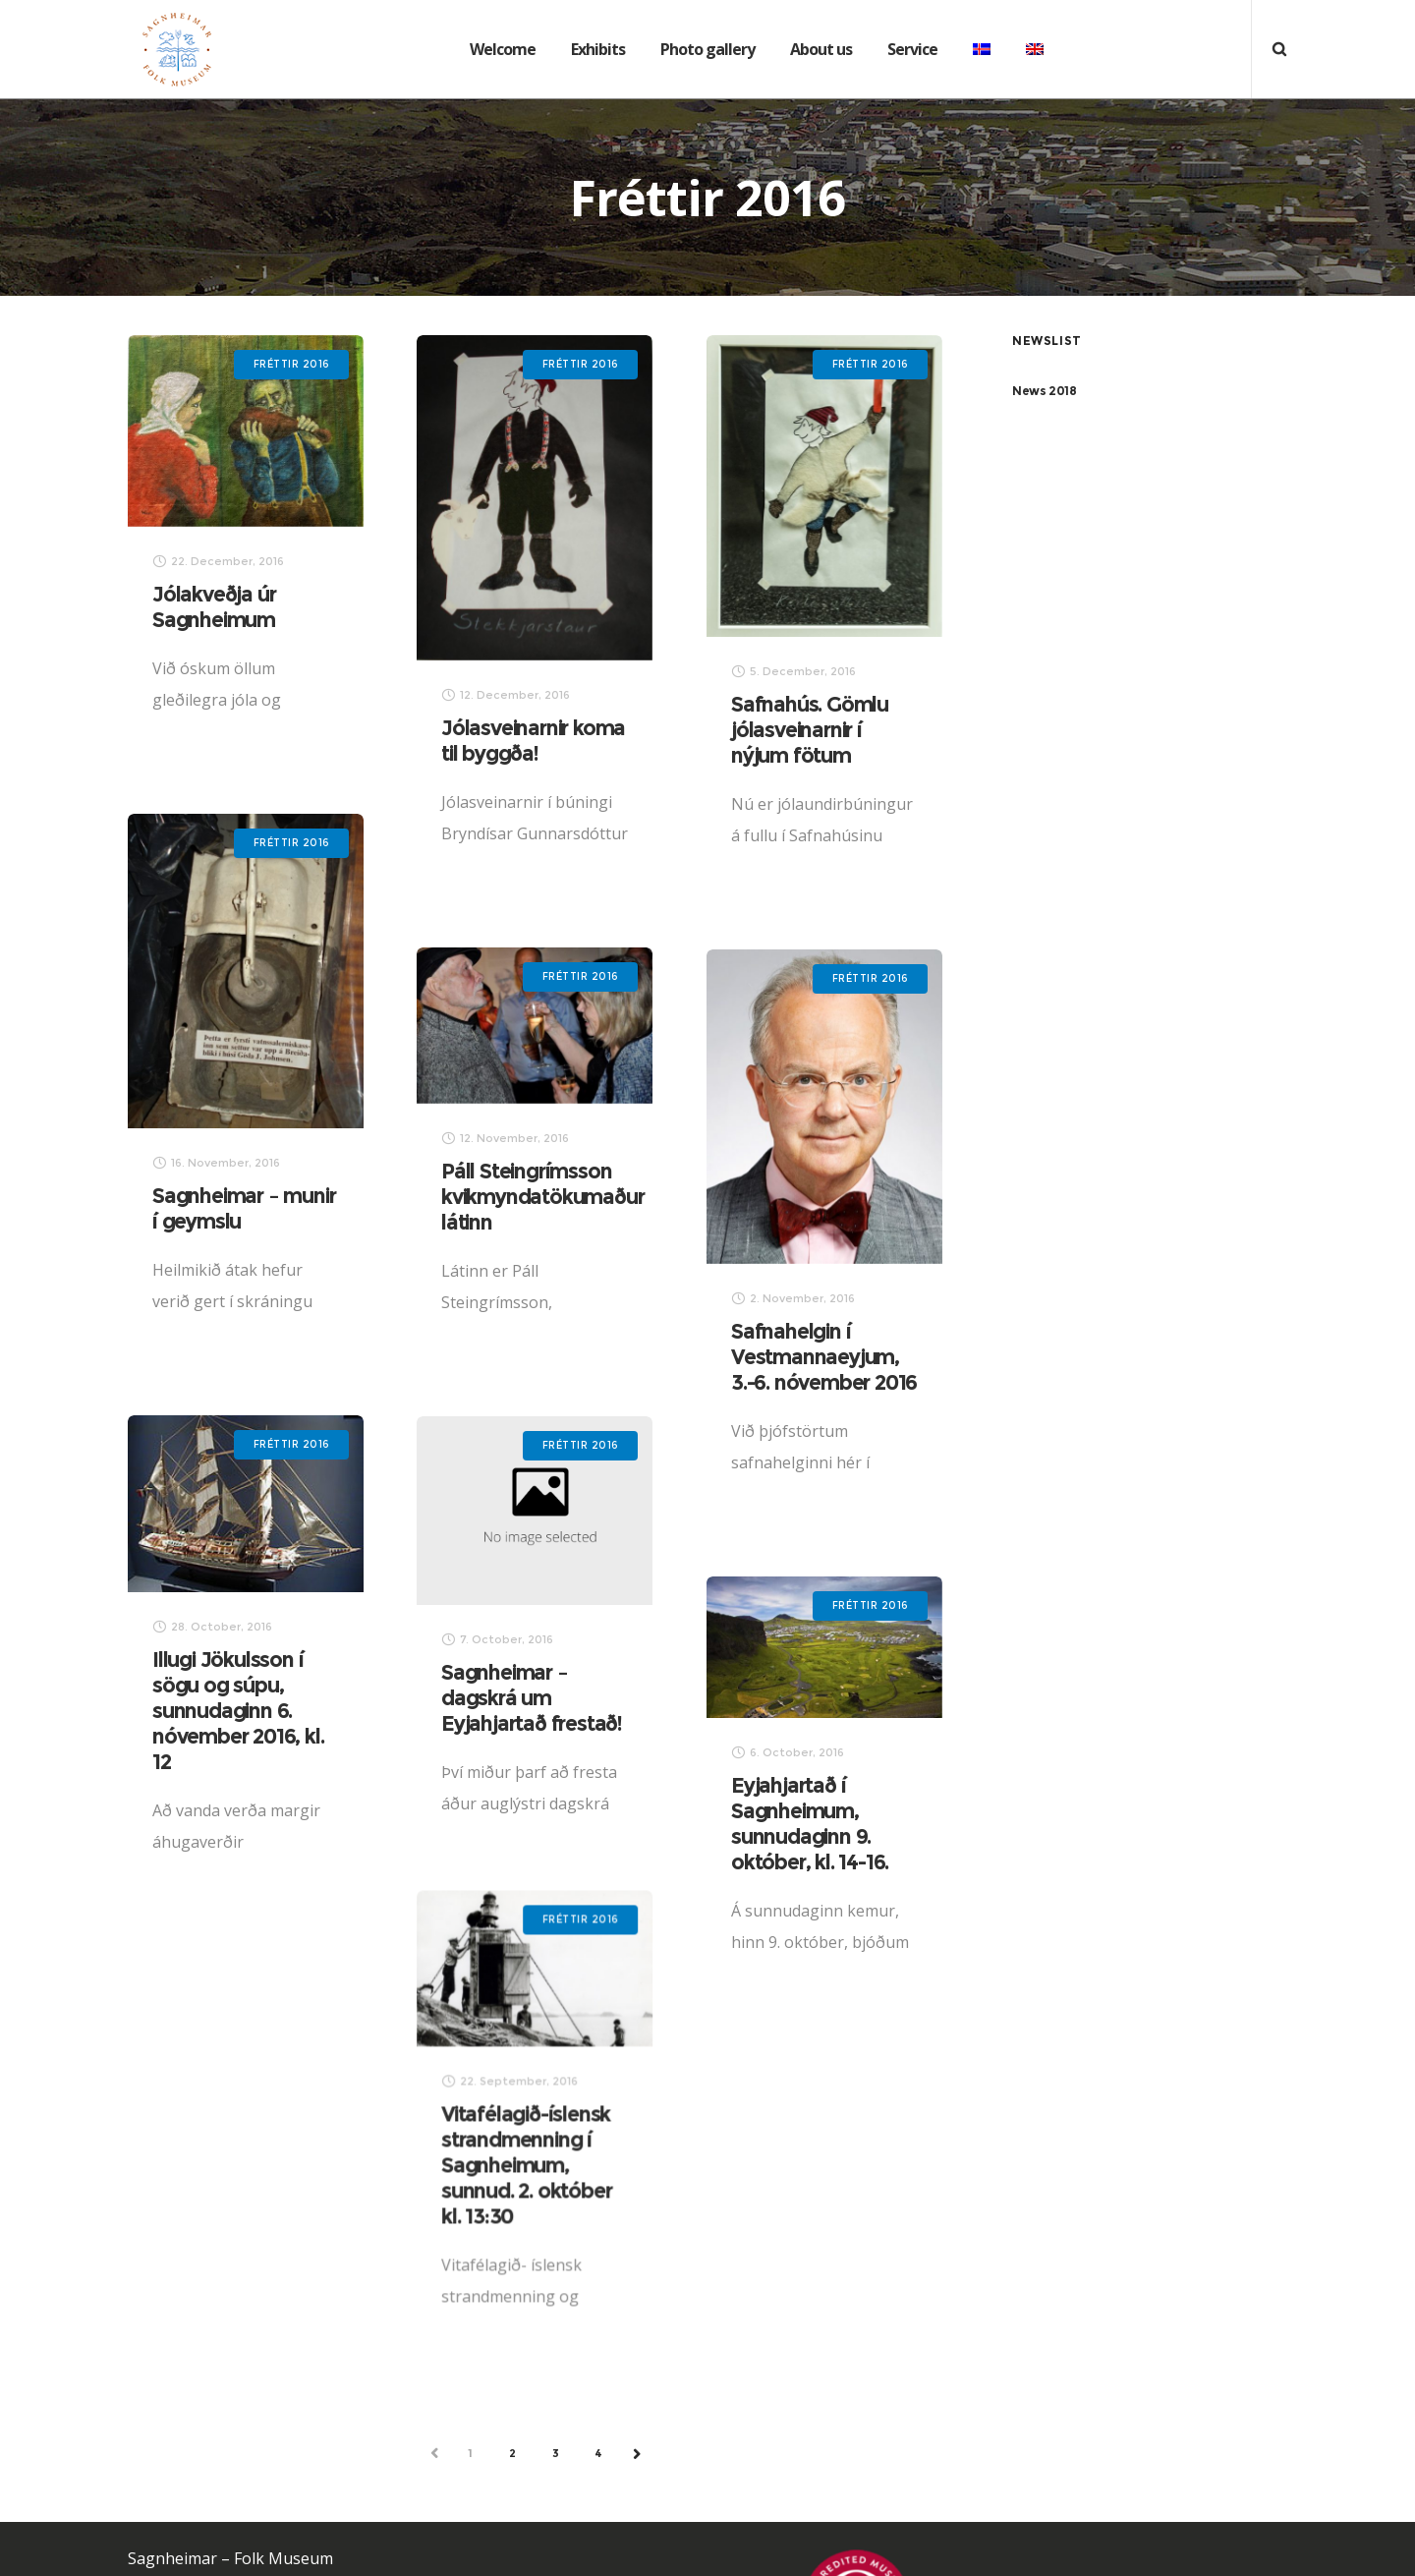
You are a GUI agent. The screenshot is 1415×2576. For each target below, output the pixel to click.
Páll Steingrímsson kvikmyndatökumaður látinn (583, 1195)
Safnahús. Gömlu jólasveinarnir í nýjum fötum (804, 730)
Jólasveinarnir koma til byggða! (531, 741)
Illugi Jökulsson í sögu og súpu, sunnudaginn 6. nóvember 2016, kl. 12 (324, 1704)
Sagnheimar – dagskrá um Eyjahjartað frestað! (486, 1693)
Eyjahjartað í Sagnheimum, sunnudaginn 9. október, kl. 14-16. (761, 1822)
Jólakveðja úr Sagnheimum (213, 607)
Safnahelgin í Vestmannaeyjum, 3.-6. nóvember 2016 (776, 1356)
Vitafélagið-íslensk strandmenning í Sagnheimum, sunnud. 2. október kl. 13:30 (481, 2147)
